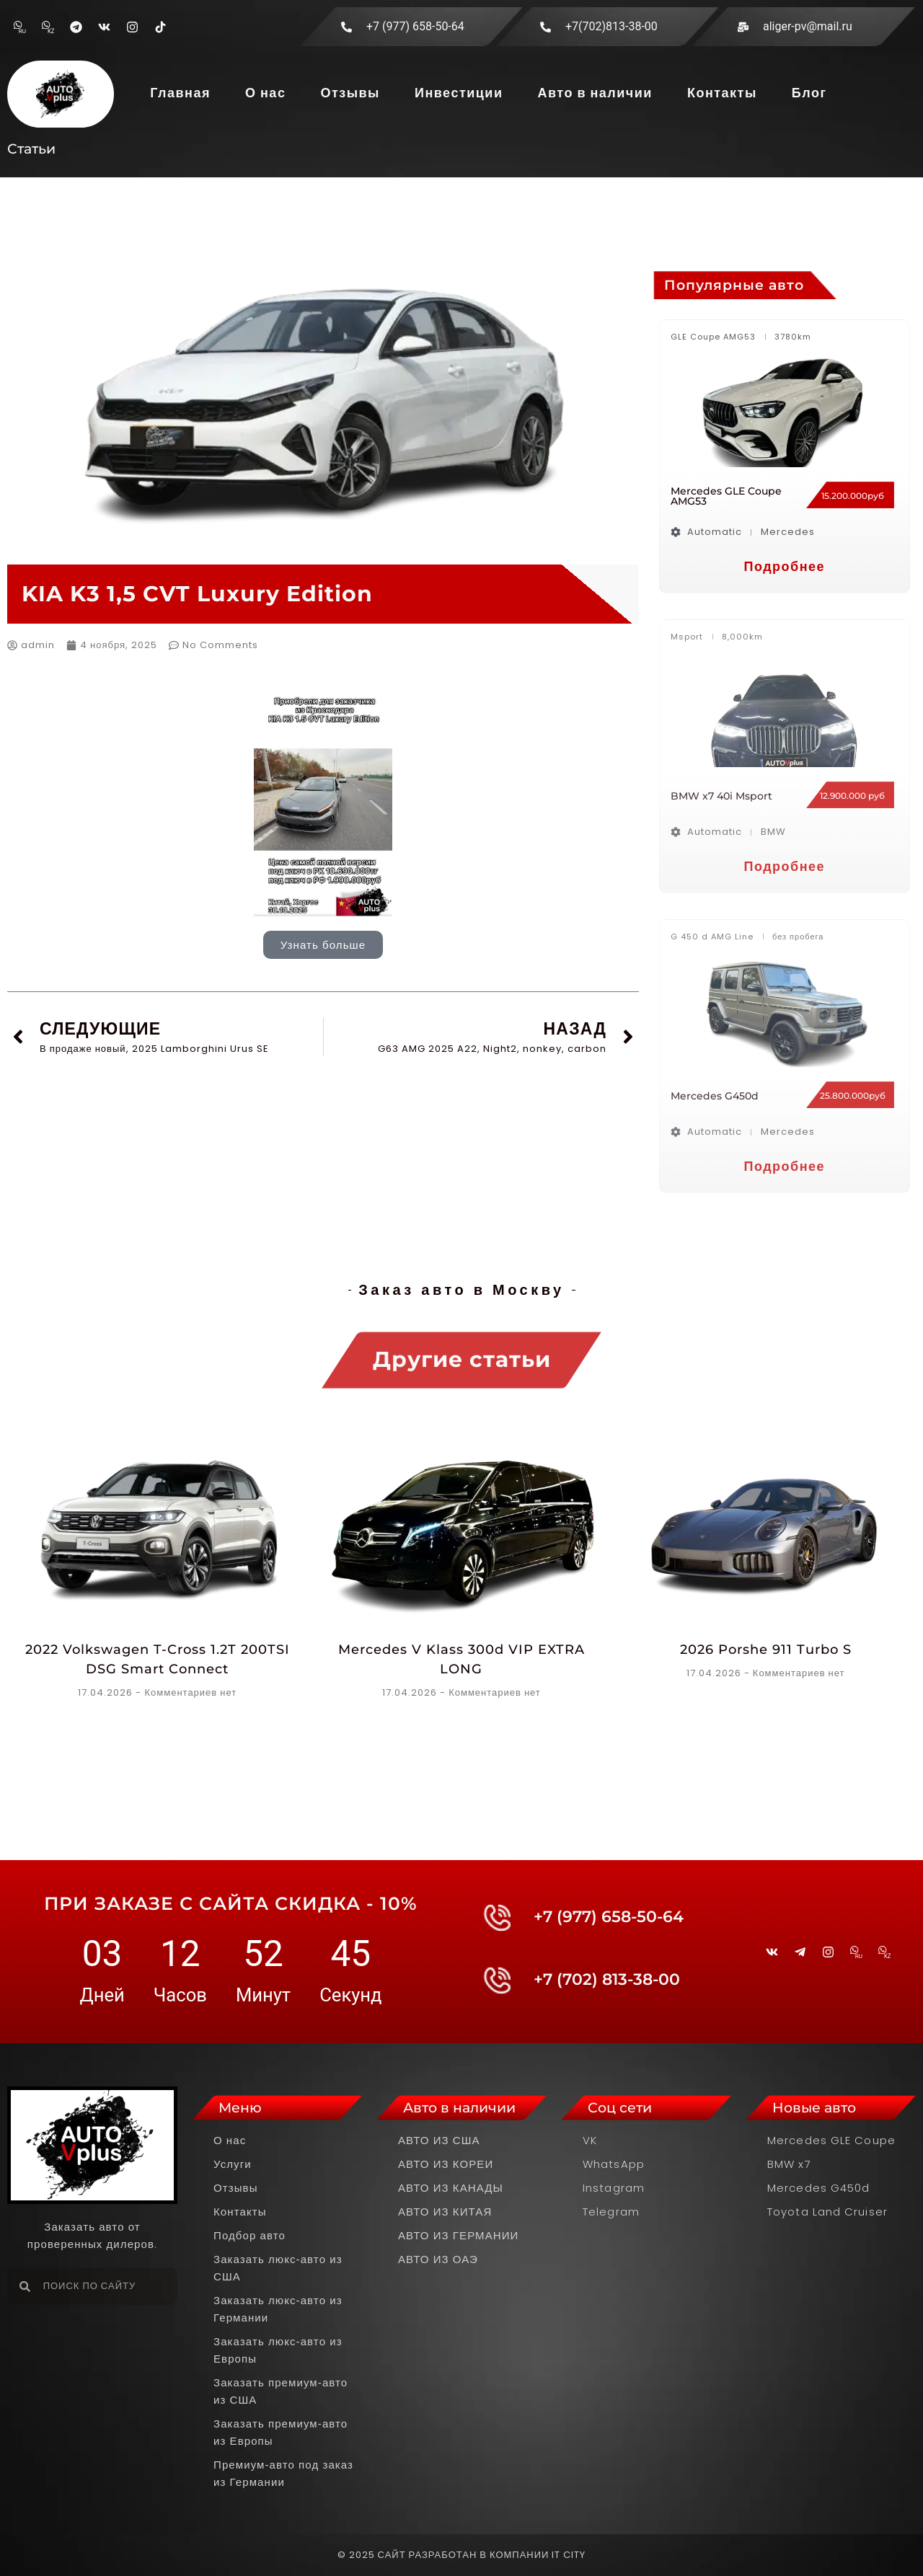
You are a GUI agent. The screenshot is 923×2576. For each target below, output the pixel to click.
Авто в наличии (594, 93)
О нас (265, 93)
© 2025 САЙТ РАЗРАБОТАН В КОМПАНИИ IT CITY (461, 2555)
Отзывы (350, 93)
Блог (809, 93)
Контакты (722, 93)
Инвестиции (459, 93)
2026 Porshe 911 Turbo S (766, 1649)
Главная (180, 93)
